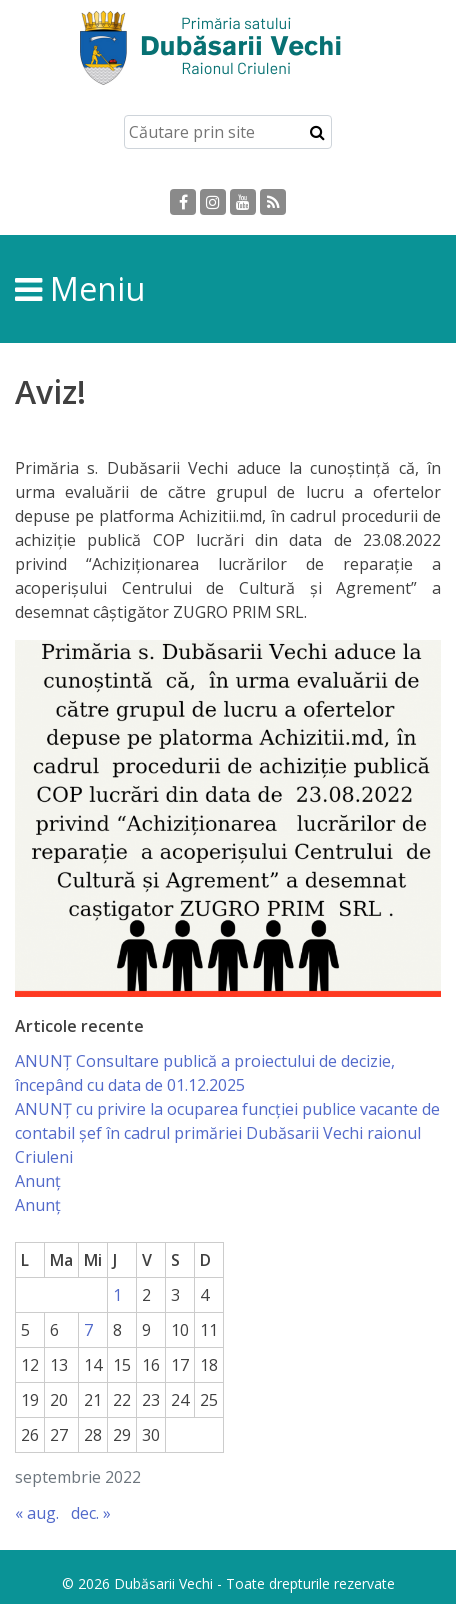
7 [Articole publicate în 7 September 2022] (88, 1330)
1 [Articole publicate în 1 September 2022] (117, 1295)
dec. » (91, 1513)
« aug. (37, 1513)
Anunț (38, 1181)
